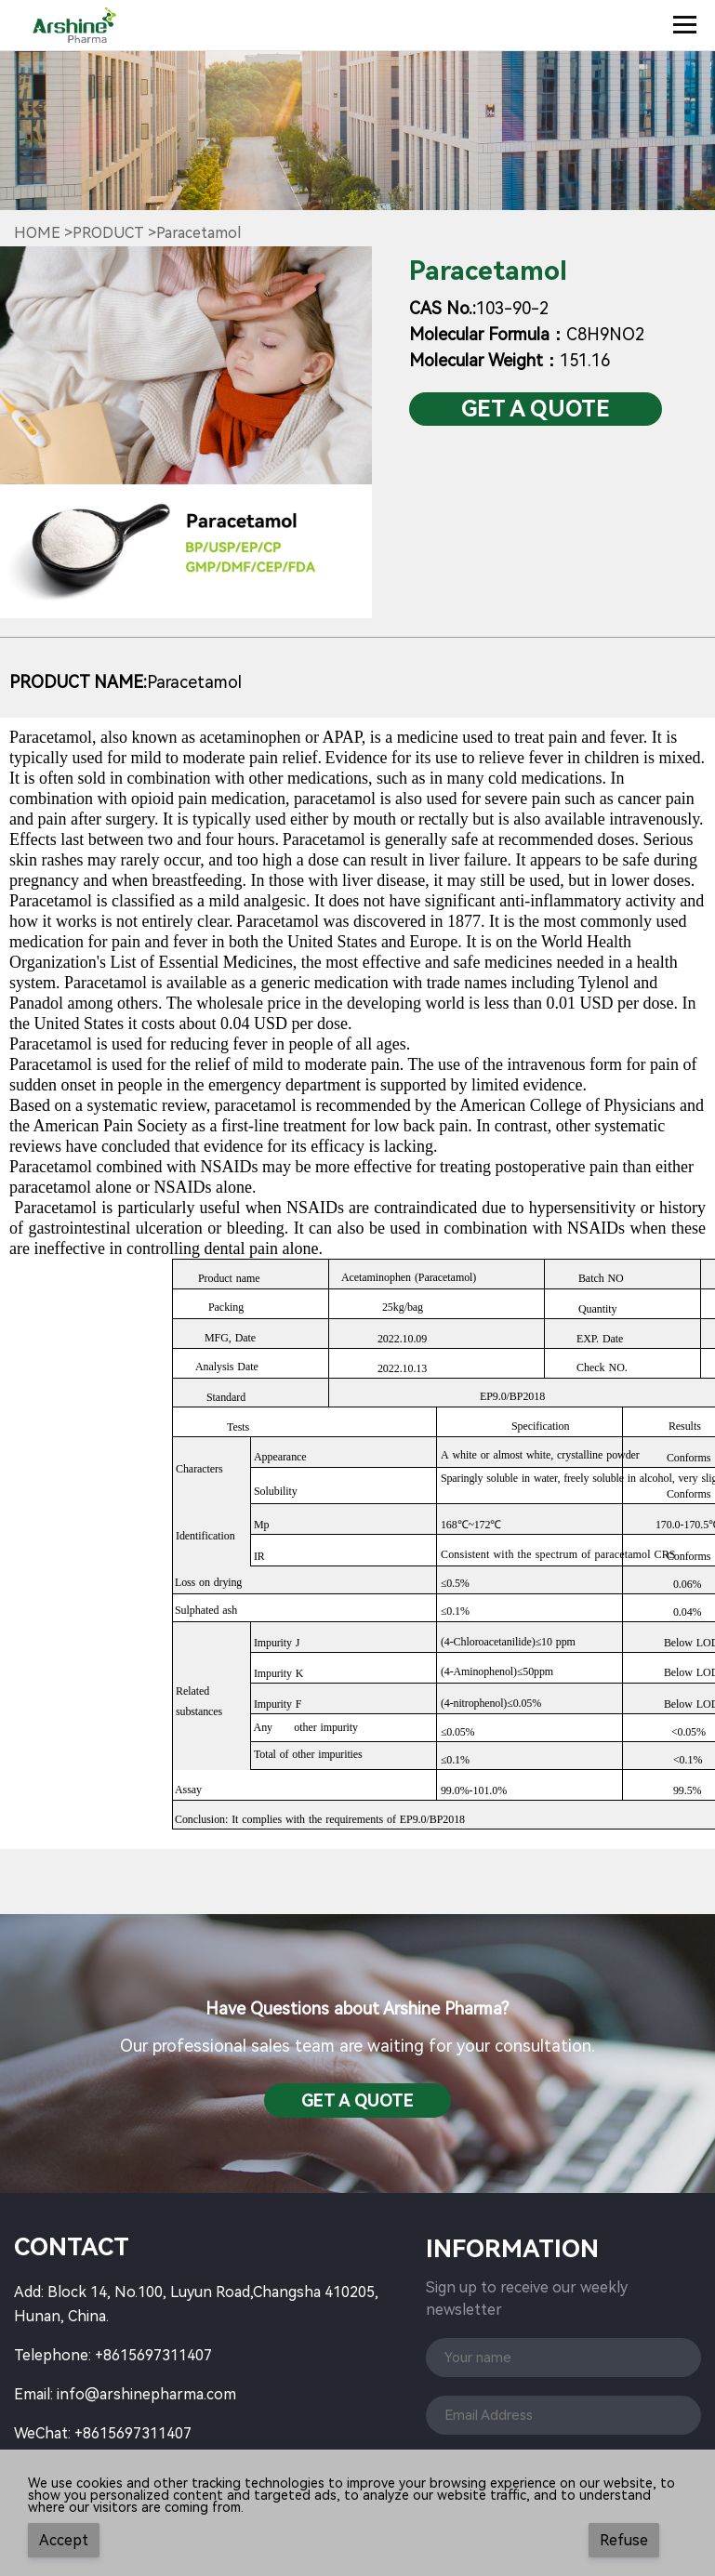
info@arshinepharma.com (146, 2394)
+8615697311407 (153, 2355)
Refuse (624, 2540)
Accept (63, 2540)
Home (37, 233)
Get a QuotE (535, 409)
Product (108, 233)
